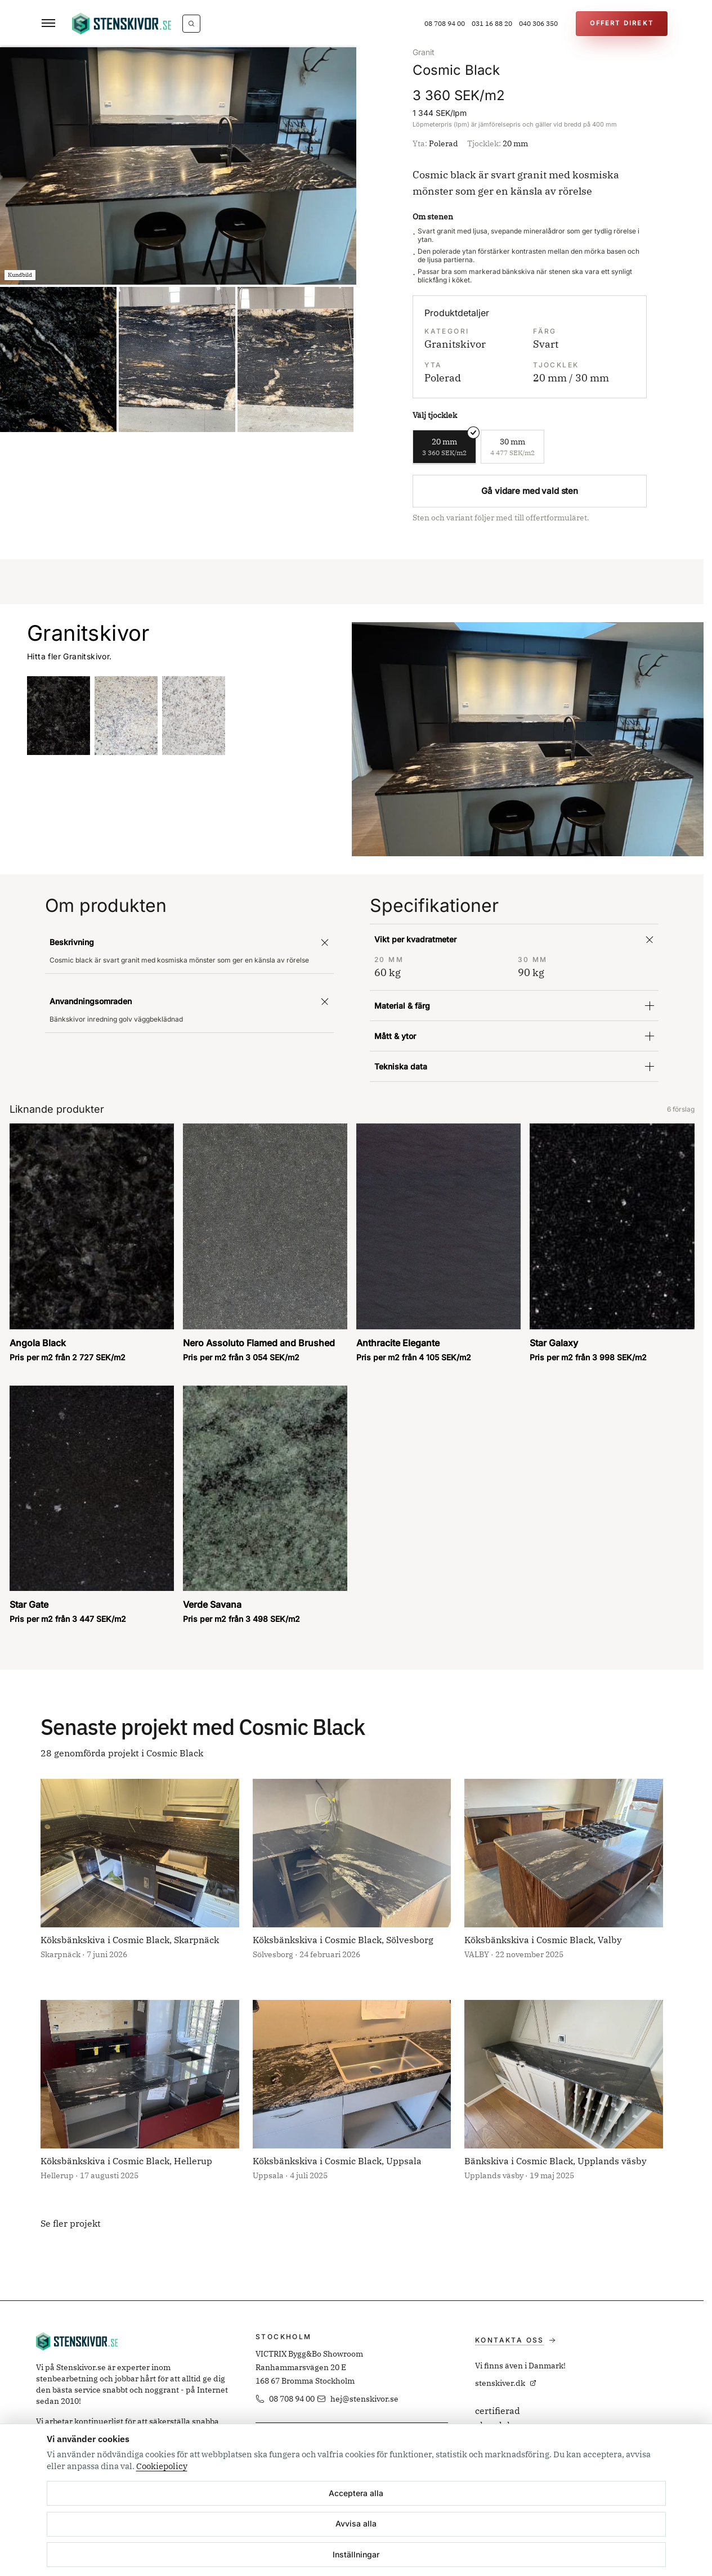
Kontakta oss (515, 2340)
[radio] (444, 447)
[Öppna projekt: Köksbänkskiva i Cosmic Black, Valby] (563, 1878)
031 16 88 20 (492, 23)
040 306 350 (538, 23)
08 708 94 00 (444, 23)
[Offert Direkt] (622, 23)
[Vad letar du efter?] (191, 24)
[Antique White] (126, 715)
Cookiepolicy (161, 2466)
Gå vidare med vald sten (529, 490)
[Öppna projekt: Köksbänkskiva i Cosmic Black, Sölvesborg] (352, 1878)
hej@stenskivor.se (357, 2399)
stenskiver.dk (505, 2383)
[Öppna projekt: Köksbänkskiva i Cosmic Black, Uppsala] (352, 2099)
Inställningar (356, 2554)
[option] (178, 166)
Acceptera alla (356, 2493)
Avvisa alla (356, 2523)
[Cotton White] (193, 715)
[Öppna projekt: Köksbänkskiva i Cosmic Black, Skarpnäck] (140, 1878)
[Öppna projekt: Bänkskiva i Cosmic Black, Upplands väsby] (563, 2099)
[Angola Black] (58, 715)
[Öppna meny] (48, 23)
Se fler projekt (71, 2223)
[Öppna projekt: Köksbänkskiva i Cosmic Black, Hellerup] (140, 2099)
